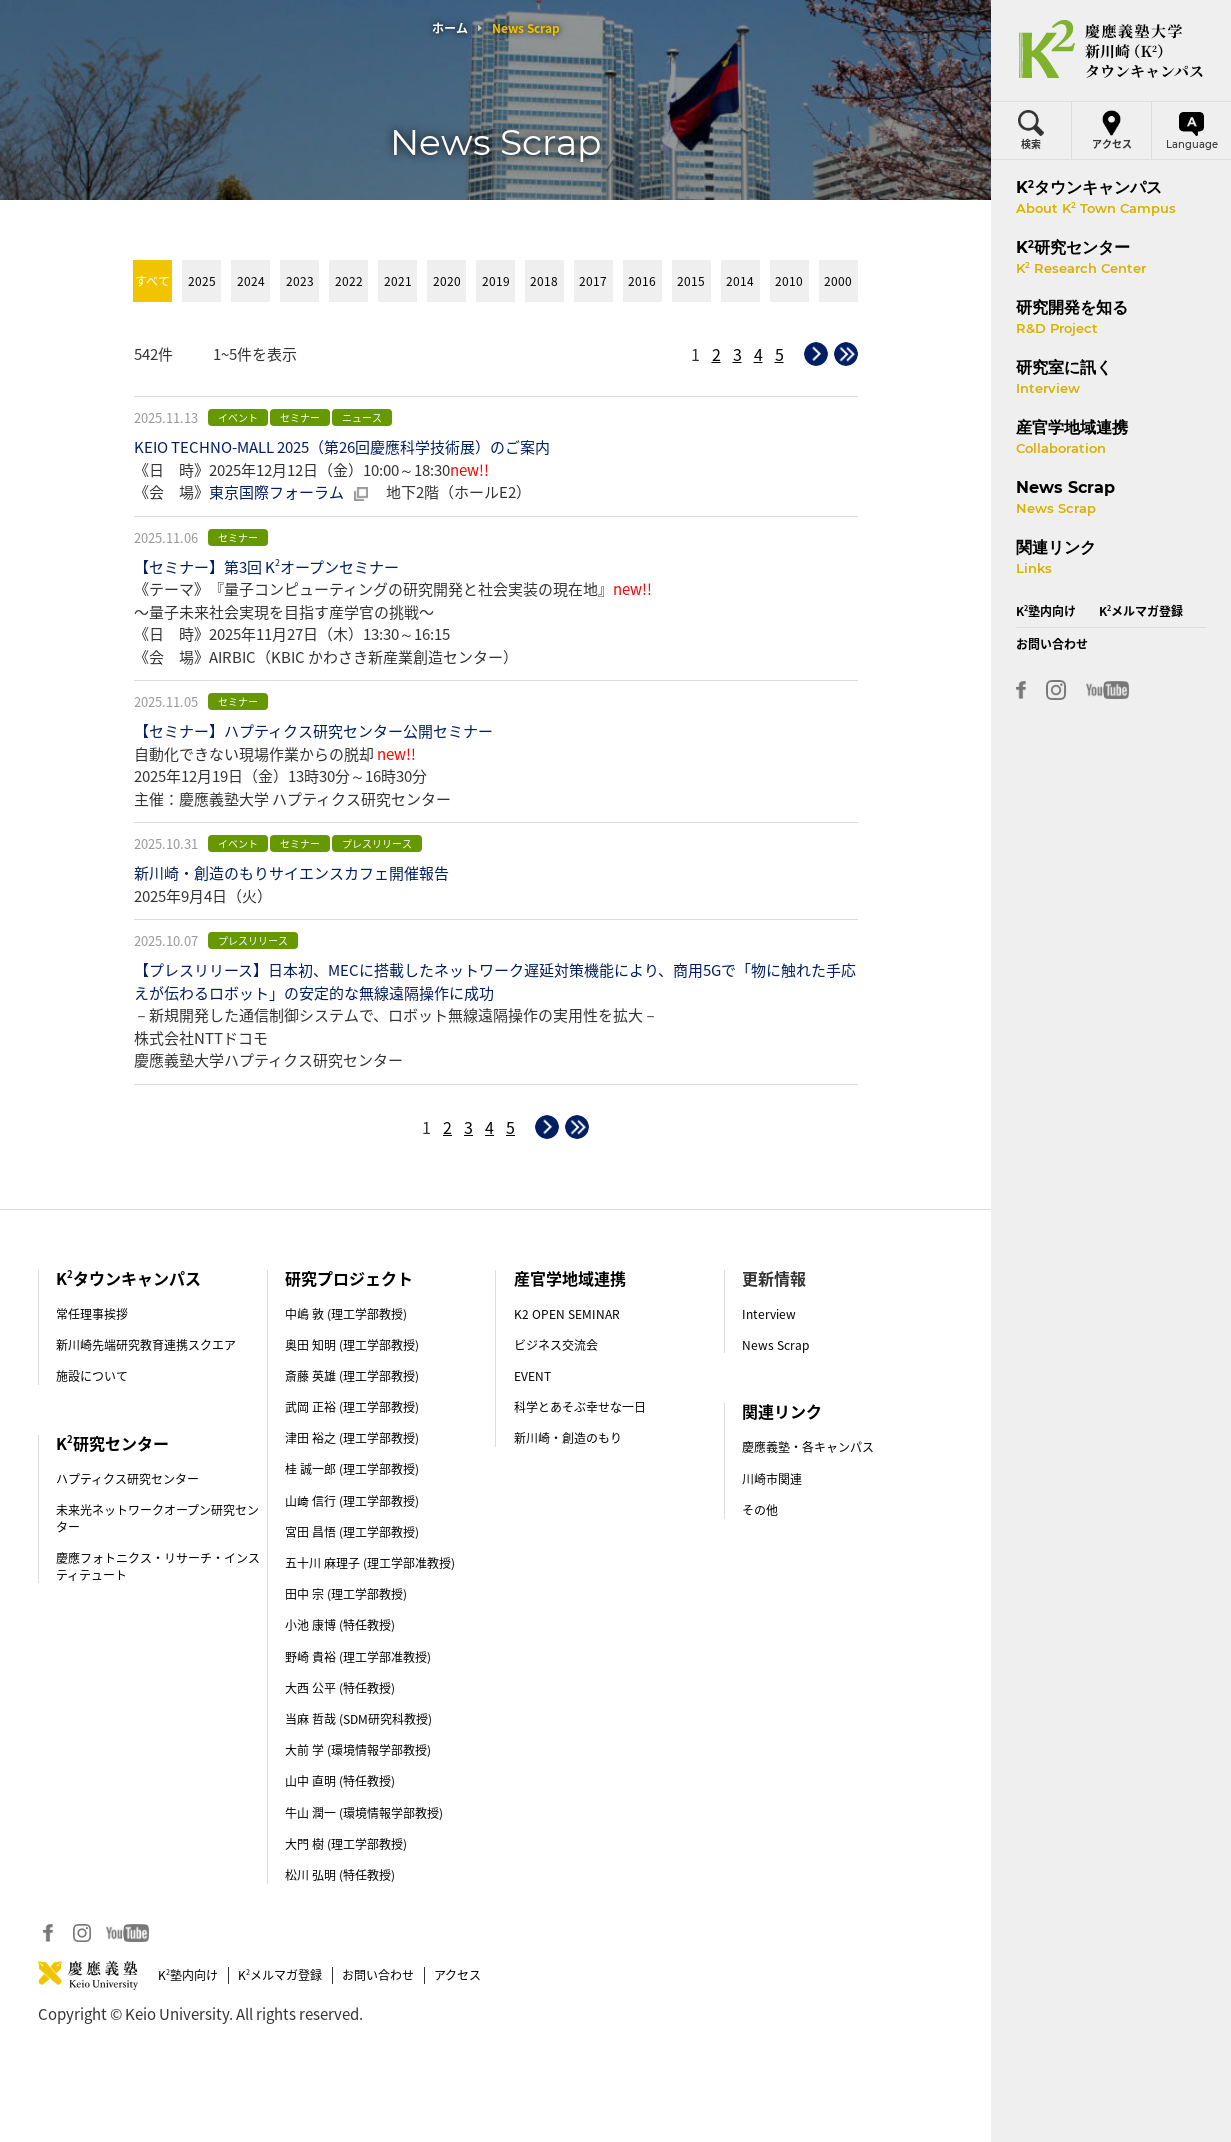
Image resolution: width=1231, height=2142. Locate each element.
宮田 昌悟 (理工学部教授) (352, 1532)
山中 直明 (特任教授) (340, 1781)
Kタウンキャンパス (128, 1278)
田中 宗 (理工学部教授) (346, 1594)
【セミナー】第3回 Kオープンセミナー (266, 567)
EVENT (532, 1376)
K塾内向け (188, 1975)
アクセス (457, 1975)
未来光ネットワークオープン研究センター (157, 1518)
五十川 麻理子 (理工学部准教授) (370, 1563)
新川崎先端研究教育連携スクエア (146, 1345)
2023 (300, 281)
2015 (691, 281)
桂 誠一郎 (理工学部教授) (352, 1469)
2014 (740, 281)
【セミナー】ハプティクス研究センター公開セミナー (313, 731)
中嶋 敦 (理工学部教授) (346, 1314)
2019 (496, 281)
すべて (152, 281)
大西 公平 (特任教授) (340, 1688)
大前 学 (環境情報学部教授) (358, 1750)
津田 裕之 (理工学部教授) (352, 1438)
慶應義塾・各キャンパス (808, 1447)
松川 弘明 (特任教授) (340, 1875)
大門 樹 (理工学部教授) (346, 1844)
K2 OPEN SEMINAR (567, 1314)
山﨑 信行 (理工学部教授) (352, 1501)
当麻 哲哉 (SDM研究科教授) (358, 1719)
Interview (769, 1314)
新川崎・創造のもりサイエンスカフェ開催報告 (291, 873)
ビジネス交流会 (556, 1345)
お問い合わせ (378, 1975)
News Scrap (775, 1345)
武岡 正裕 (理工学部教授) (352, 1407)
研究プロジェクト (349, 1278)
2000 (838, 281)
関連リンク (782, 1411)
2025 (202, 281)
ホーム (450, 28)
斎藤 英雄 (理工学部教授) (352, 1376)
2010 (789, 281)
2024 (251, 281)
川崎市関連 (772, 1479)
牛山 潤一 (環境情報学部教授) (364, 1813)
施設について (92, 1376)
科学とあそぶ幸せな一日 (580, 1407)
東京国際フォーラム (276, 492)
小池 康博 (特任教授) (340, 1625)
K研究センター (112, 1443)
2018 (544, 281)
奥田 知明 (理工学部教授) (352, 1345)
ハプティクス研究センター (127, 1479)
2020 (447, 281)
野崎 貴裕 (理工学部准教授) (358, 1657)
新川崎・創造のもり (568, 1438)
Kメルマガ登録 (280, 1975)
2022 (349, 281)
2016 (642, 281)
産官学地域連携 (570, 1278)
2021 (398, 281)
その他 (760, 1510)
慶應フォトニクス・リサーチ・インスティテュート (158, 1566)
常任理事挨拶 (92, 1314)
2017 (593, 281)
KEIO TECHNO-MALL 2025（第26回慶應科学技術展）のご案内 (342, 447)
